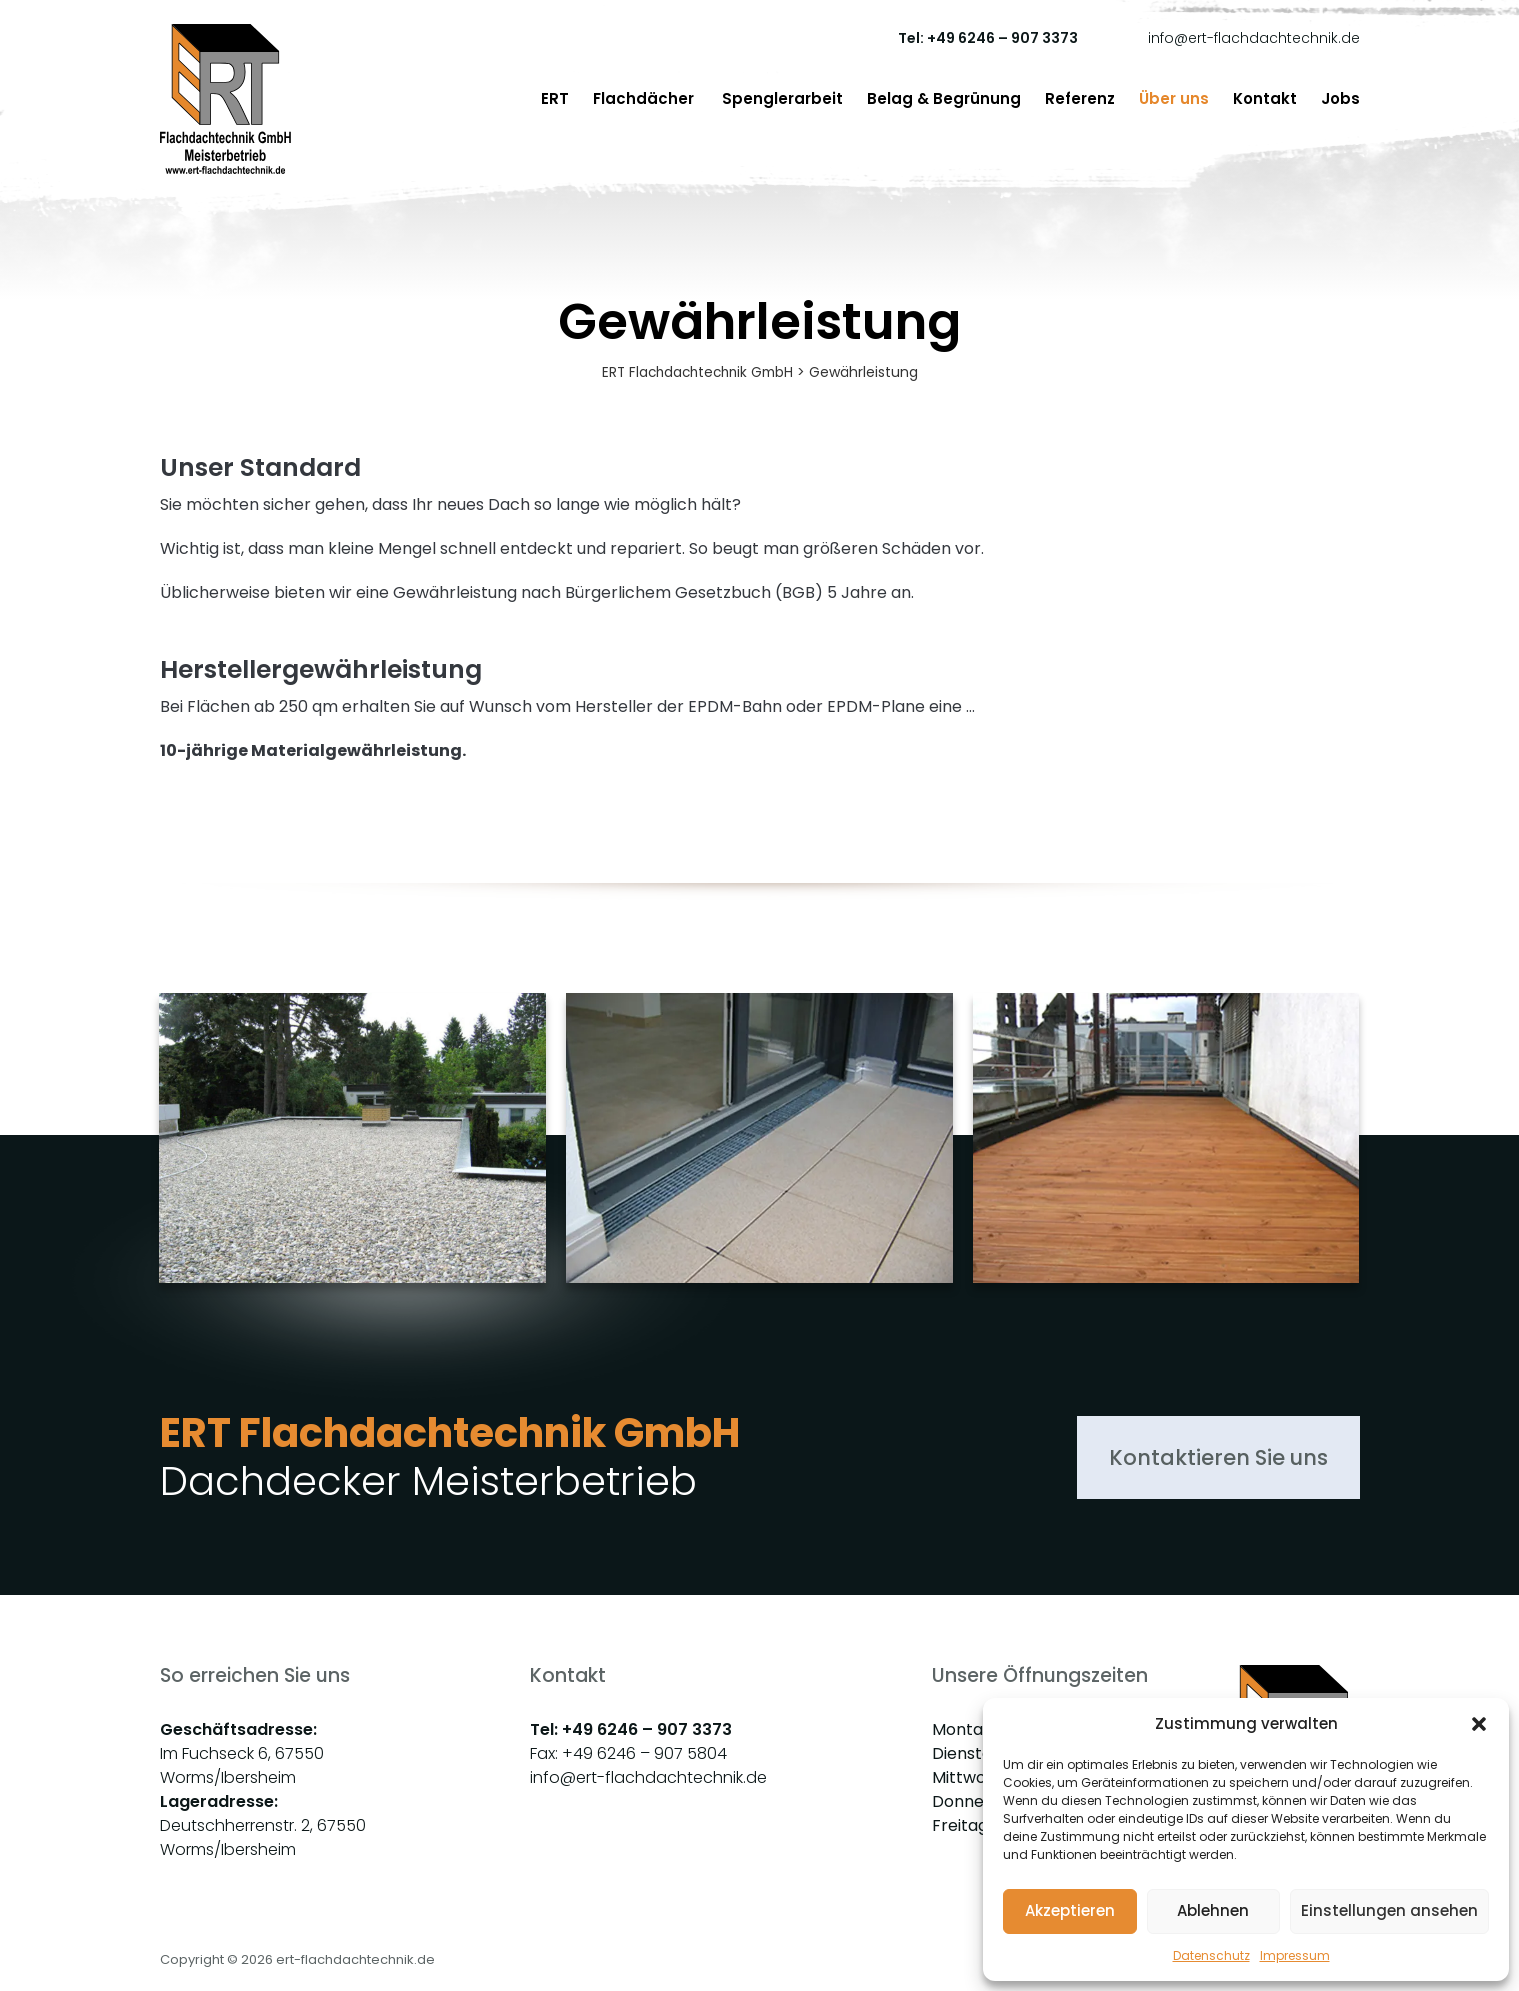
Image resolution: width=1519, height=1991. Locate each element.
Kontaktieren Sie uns (1202, 1459)
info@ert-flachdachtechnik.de (1254, 38)
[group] (352, 1181)
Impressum (1295, 1955)
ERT (555, 98)
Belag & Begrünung (944, 98)
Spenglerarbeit (782, 98)
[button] (1479, 1724)
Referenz (1080, 98)
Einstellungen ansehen (1389, 1910)
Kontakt (1265, 98)
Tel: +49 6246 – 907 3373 (988, 38)
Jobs (1340, 98)
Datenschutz (1211, 1955)
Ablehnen (1213, 1910)
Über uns (1174, 98)
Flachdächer (645, 98)
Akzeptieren (1070, 1910)
